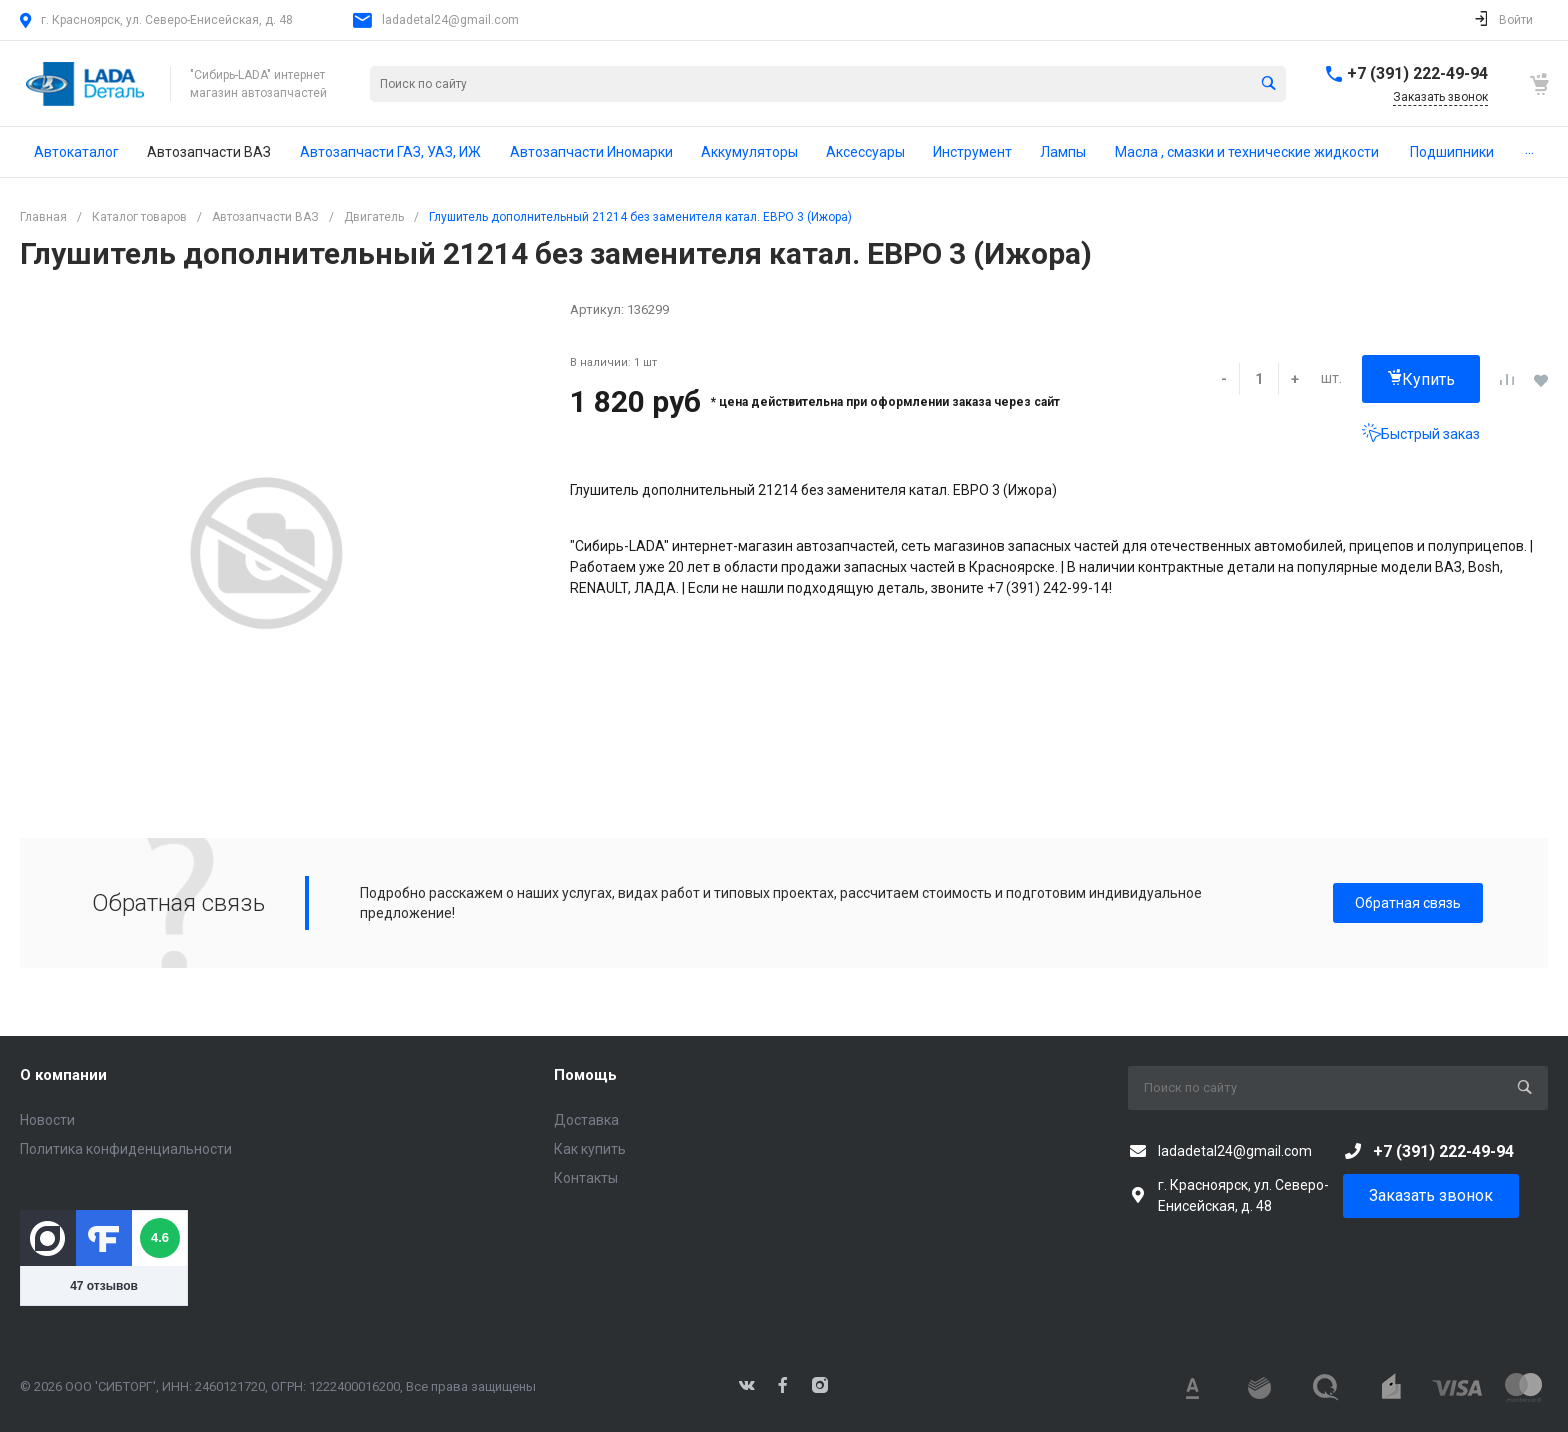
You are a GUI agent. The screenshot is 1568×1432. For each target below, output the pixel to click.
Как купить (590, 1149)
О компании (63, 1075)
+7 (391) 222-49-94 (1417, 73)
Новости (47, 1120)
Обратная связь (1408, 903)
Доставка (586, 1120)
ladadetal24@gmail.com (450, 20)
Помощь (585, 1075)
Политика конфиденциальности (126, 1149)
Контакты (586, 1178)
